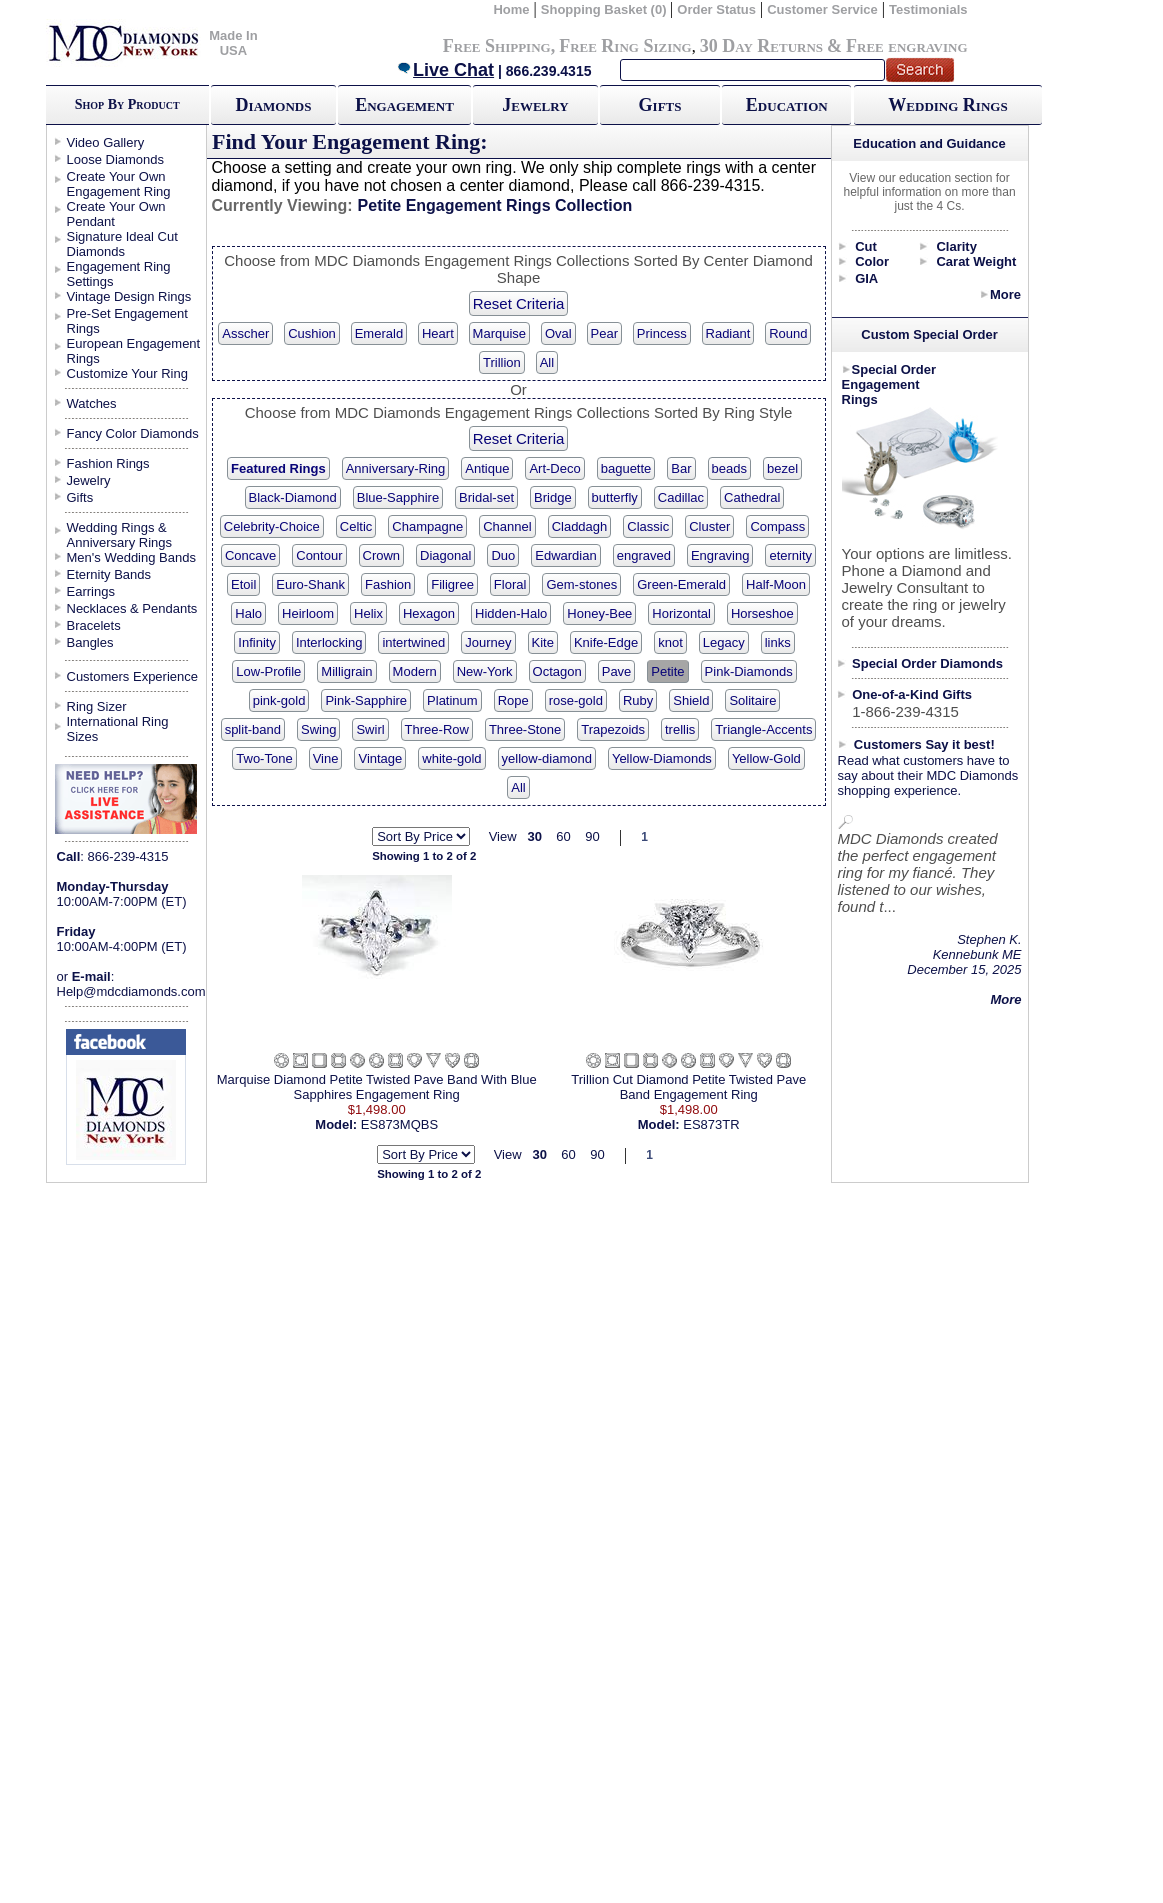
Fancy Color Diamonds (133, 433)
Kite (543, 642)
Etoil (243, 584)
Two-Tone (264, 758)
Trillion (502, 362)
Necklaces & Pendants (132, 608)
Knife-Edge (606, 642)
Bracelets (94, 625)
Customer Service (822, 9)
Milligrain (346, 671)
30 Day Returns (761, 46)
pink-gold (279, 700)
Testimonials (928, 9)
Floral (510, 584)
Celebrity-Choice (272, 526)
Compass (777, 526)
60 (563, 836)
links (778, 642)
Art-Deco (554, 468)
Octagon (557, 671)
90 (592, 836)
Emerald (379, 333)
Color (872, 261)
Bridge (553, 497)
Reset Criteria (519, 303)
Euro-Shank (310, 584)
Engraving (720, 555)
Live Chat (445, 70)
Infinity (257, 642)
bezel (782, 468)
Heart (438, 333)
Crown (382, 555)
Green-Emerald (681, 584)
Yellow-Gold (766, 758)
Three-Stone (525, 729)
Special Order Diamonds (927, 663)
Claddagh (580, 526)
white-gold (451, 758)
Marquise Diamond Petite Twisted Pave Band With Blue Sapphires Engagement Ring (377, 1087)
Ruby (638, 700)
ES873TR (711, 1124)
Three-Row (437, 729)
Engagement (404, 105)
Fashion (388, 584)
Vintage (380, 758)
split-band (253, 729)
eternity (790, 555)
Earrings (91, 591)
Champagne (427, 526)
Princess (662, 333)
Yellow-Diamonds (662, 758)
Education (787, 105)
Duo (503, 555)
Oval (558, 333)
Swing (318, 729)
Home (511, 9)
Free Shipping (497, 46)
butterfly (615, 497)
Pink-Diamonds (749, 671)
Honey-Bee (599, 613)
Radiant (728, 333)
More (1005, 294)
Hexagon (429, 613)
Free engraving (906, 46)
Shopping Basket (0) (605, 9)
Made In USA (233, 43)
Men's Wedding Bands (131, 557)
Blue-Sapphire (398, 497)
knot (670, 642)
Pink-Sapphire (366, 700)
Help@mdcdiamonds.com (131, 991)
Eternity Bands (109, 574)
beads (729, 468)
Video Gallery (106, 142)
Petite (667, 671)
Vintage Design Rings (129, 296)
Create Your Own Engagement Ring (119, 184)
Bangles (90, 642)
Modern (415, 671)
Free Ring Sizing (625, 46)
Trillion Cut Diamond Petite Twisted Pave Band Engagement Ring (688, 1087)
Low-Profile (268, 671)
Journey (488, 642)
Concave (250, 555)
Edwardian (565, 555)
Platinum (452, 700)
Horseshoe (762, 613)
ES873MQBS (399, 1124)
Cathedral (752, 497)
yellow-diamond (547, 758)
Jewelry (535, 105)
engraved (644, 555)
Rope (513, 700)
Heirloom (308, 613)
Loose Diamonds (116, 159)
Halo (248, 613)
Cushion (312, 333)
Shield (691, 700)
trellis (680, 729)
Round (788, 333)
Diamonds (274, 105)
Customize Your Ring (127, 373)
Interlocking (329, 642)
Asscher (245, 333)
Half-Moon (776, 584)
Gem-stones (581, 584)
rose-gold (576, 700)
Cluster (709, 526)
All (547, 362)
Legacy (724, 642)
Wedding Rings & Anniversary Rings (120, 535)
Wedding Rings (947, 105)
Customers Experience (133, 676)
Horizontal (681, 613)
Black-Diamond (293, 497)
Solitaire (752, 700)
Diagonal (445, 555)
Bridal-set (486, 497)
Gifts (660, 105)
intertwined (413, 642)
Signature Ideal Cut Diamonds (122, 244)
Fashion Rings (108, 463)
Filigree (452, 584)
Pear (604, 333)
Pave (617, 671)
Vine (326, 758)
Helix (368, 613)
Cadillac (681, 497)
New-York (485, 671)
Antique (487, 468)
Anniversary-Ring (396, 468)
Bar (681, 468)
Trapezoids (613, 729)
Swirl (370, 729)
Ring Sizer (97, 706)
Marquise (499, 333)
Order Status (716, 9)
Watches (92, 403)
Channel (507, 526)
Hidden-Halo (511, 613)
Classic (648, 526)
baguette (626, 468)
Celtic (356, 526)
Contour (319, 555)
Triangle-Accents (763, 729)
